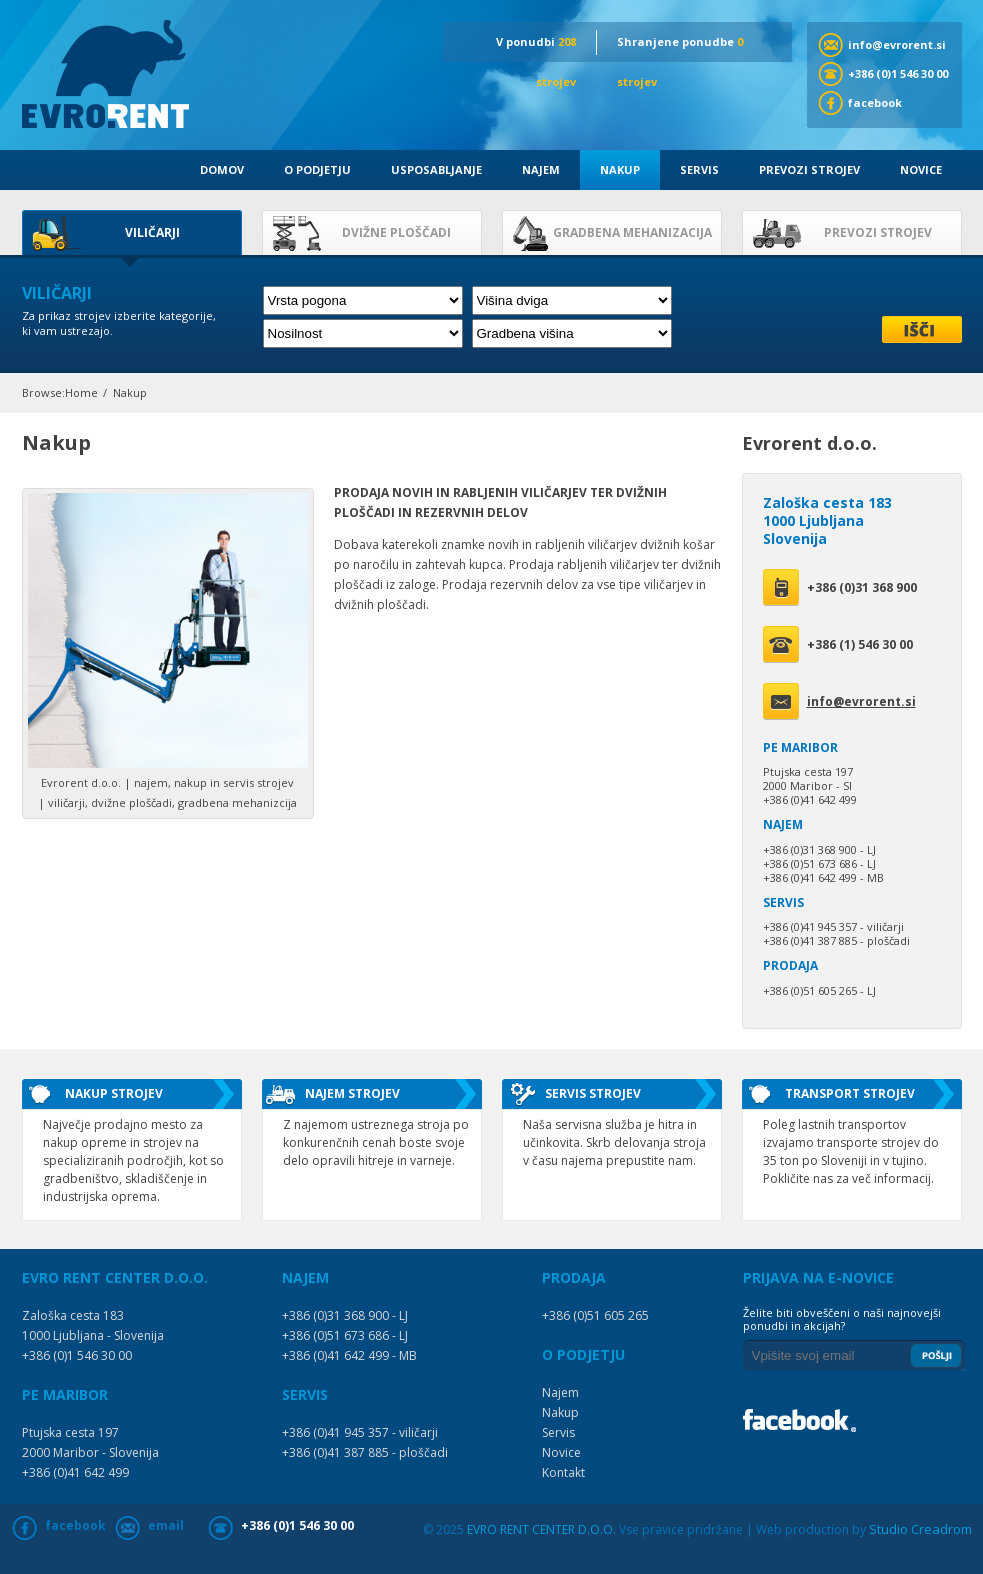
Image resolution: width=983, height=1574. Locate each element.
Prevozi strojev (809, 169)
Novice (921, 169)
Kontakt (563, 1472)
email (166, 1525)
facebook (875, 102)
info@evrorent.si (897, 44)
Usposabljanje (436, 169)
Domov (222, 169)
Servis (699, 169)
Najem (541, 169)
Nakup (620, 169)
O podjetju (317, 169)
